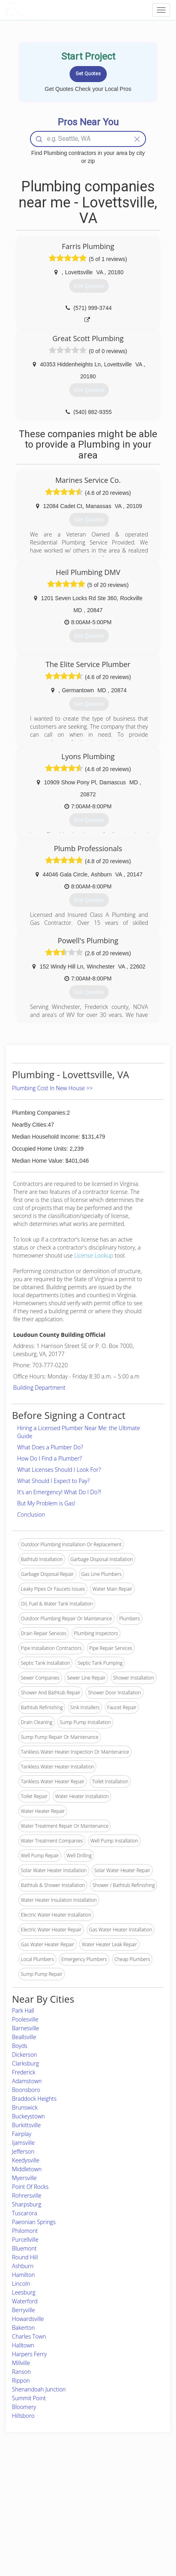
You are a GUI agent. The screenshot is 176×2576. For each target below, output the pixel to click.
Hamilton (23, 2275)
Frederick (23, 2072)
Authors (121, 2500)
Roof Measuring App (74, 2500)
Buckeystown (28, 2116)
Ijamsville (23, 2142)
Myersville (24, 2178)
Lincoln (21, 2283)
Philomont (25, 2230)
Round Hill (25, 2257)
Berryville (23, 2310)
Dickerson (24, 2054)
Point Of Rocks (30, 2186)
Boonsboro (26, 2090)
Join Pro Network (70, 2483)
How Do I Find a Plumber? (49, 1458)
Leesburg (23, 2292)
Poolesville (25, 2019)
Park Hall (23, 2010)
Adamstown (27, 2081)
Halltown (23, 2345)
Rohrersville (27, 2195)
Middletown (27, 2169)
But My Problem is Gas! (46, 1503)
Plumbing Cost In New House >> (52, 1088)
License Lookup (93, 1255)
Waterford (25, 2301)
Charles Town (29, 2336)
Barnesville (25, 2028)
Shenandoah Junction (39, 2389)
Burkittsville (26, 2125)
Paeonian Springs (34, 2222)
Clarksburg (25, 2063)
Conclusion (31, 1514)
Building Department (39, 1387)
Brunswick (25, 2107)
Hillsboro (23, 2415)
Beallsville (24, 2037)
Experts (59, 2491)
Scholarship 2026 (131, 2483)
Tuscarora (24, 2213)
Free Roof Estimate (32, 2518)
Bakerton (23, 2327)
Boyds (19, 2046)
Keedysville (25, 2160)
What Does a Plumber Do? (50, 1447)
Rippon (21, 2380)
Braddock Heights (34, 2098)
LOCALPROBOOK (50, 10)
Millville (21, 2363)
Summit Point (29, 2398)
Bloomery (24, 2407)
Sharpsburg (26, 2204)
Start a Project (27, 2509)
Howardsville (28, 2319)
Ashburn (23, 2266)
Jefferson (23, 2151)
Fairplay (21, 2134)
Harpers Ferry (29, 2354)
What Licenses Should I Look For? (59, 1469)
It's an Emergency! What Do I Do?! (59, 1492)
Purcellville (25, 2239)
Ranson (21, 2371)
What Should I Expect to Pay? (53, 1481)
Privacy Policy (127, 2491)
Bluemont (24, 2248)
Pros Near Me (26, 2500)
